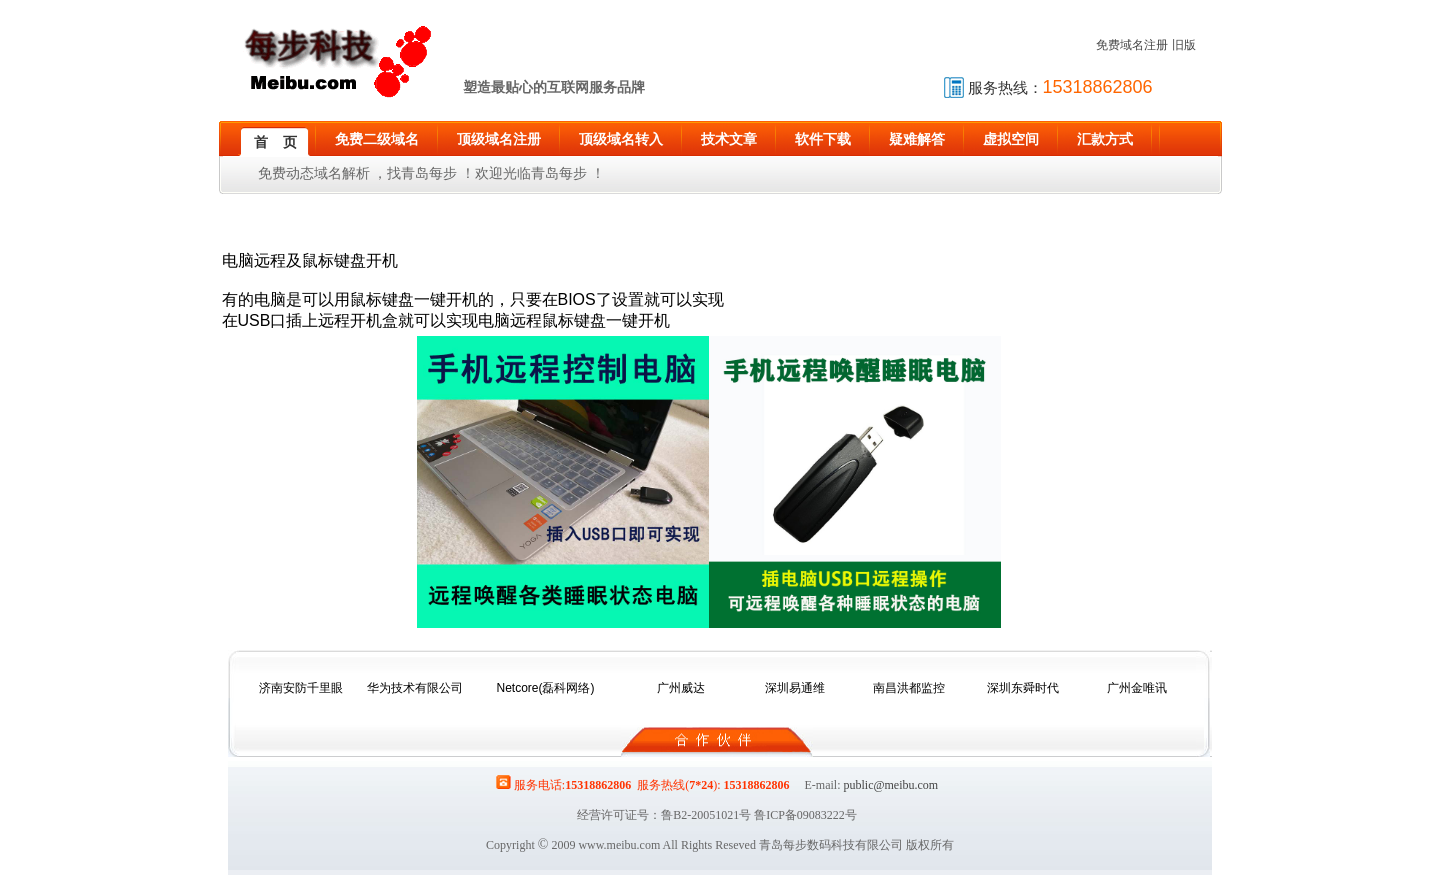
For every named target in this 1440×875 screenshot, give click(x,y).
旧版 (1184, 45)
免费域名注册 (1132, 45)
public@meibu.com (890, 785)
